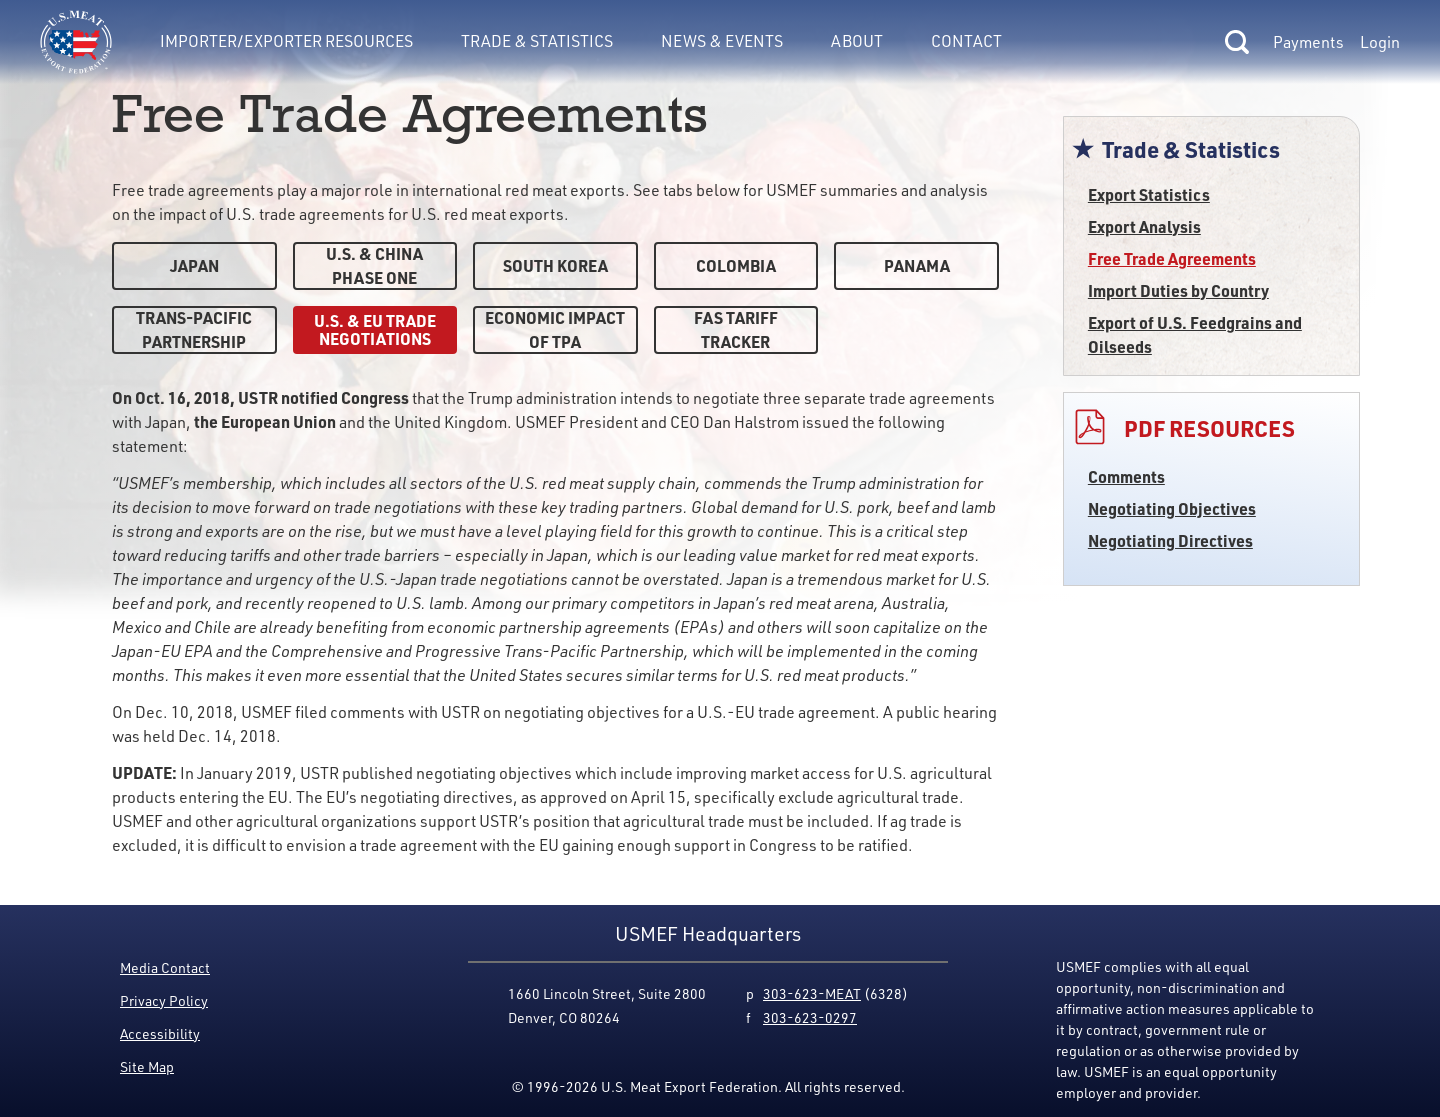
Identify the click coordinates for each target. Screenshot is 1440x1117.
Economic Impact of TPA (555, 329)
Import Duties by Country (1178, 290)
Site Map (147, 1066)
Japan (194, 265)
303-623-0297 (810, 1017)
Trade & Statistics (537, 41)
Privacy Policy (164, 1000)
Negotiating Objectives (1172, 508)
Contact (966, 41)
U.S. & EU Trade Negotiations (375, 329)
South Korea (555, 265)
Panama (917, 265)
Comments (1126, 476)
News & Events (722, 41)
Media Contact (165, 967)
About (857, 41)
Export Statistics (1149, 194)
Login (1380, 42)
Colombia (736, 265)
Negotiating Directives (1170, 540)
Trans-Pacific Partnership (194, 329)
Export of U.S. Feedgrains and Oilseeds (1195, 334)
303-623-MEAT (812, 993)
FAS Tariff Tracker (736, 329)
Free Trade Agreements (1172, 258)
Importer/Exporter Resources (286, 41)
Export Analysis (1144, 226)
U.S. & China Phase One (374, 265)
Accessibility (160, 1033)
